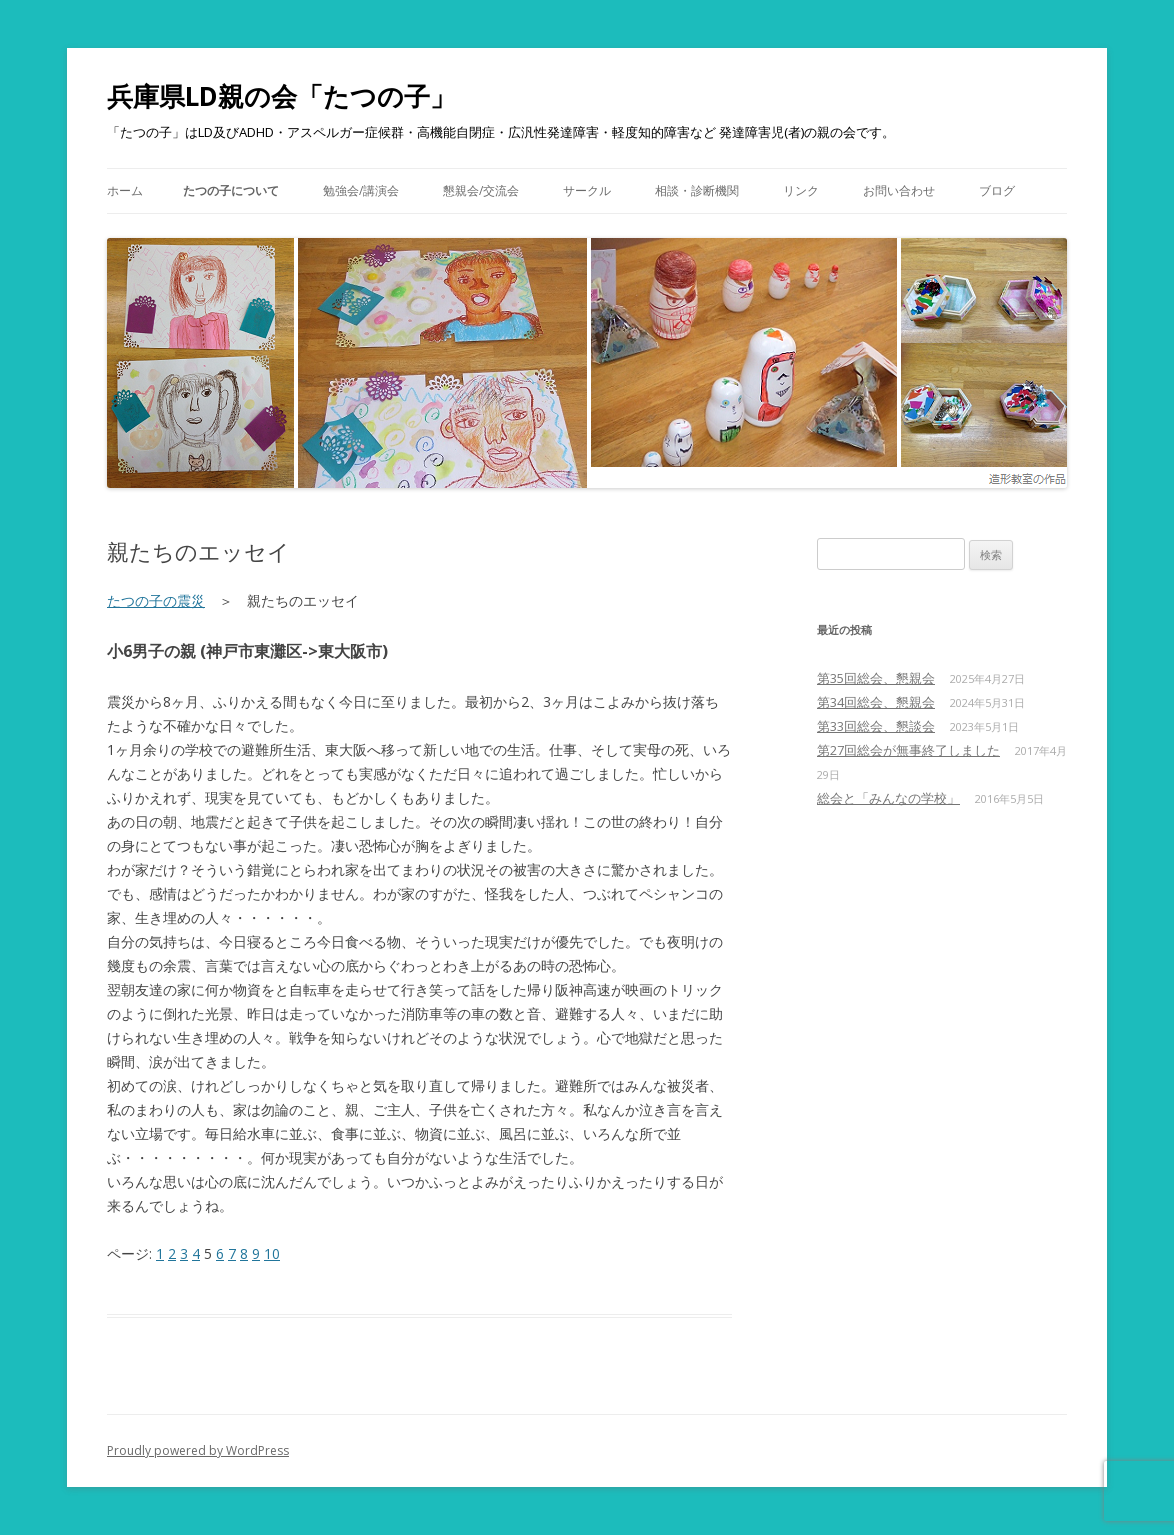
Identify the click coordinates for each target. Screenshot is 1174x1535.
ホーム (125, 190)
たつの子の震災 (156, 600)
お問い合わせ (899, 190)
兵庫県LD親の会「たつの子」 (281, 96)
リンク (801, 190)
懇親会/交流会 (481, 190)
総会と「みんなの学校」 (888, 798)
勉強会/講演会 (361, 190)
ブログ (997, 190)
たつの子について (231, 190)
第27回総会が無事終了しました (908, 750)
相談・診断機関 (697, 190)
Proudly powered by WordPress (198, 1450)
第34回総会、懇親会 (876, 702)
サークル (587, 190)
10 (272, 1253)
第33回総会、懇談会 (876, 726)
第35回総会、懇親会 (876, 678)
